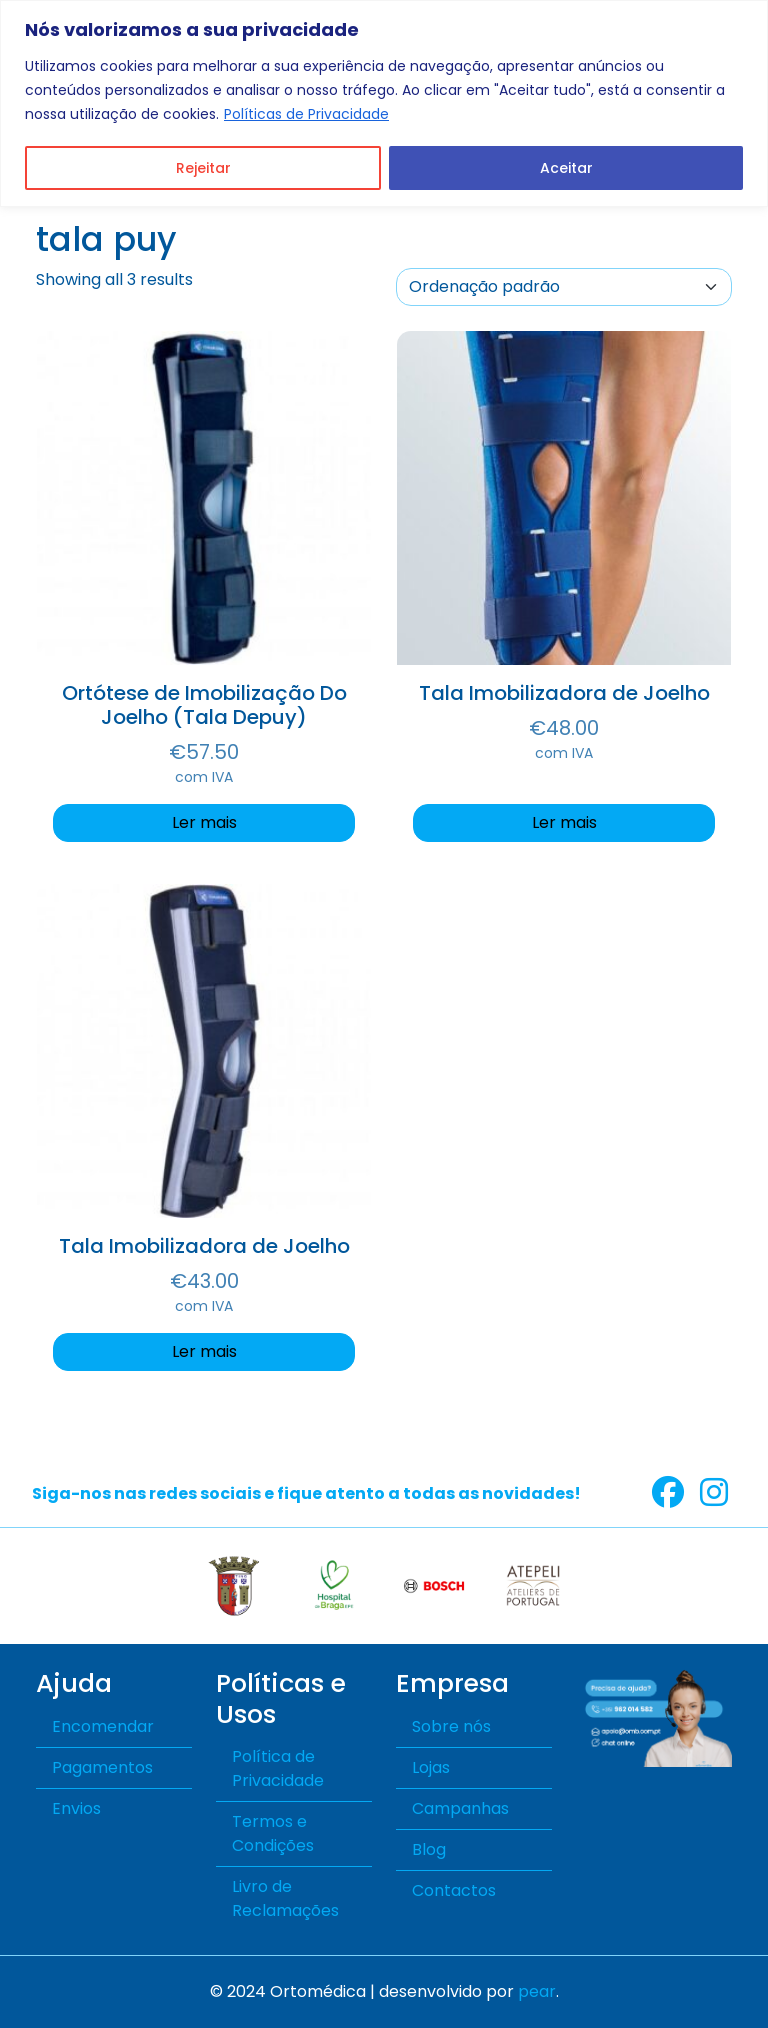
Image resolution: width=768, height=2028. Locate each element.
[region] (384, 103)
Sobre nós (451, 1726)
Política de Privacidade (278, 1768)
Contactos (454, 1890)
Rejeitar (203, 168)
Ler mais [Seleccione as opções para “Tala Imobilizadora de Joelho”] (564, 822)
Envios (76, 1808)
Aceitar (566, 168)
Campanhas (460, 1808)
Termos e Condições (273, 1833)
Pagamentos (102, 1767)
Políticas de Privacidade (306, 114)
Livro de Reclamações (285, 1898)
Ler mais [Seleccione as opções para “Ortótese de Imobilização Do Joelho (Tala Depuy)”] (204, 822)
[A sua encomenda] (564, 287)
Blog (429, 1849)
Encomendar (103, 1726)
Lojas (431, 1767)
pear (537, 1991)
